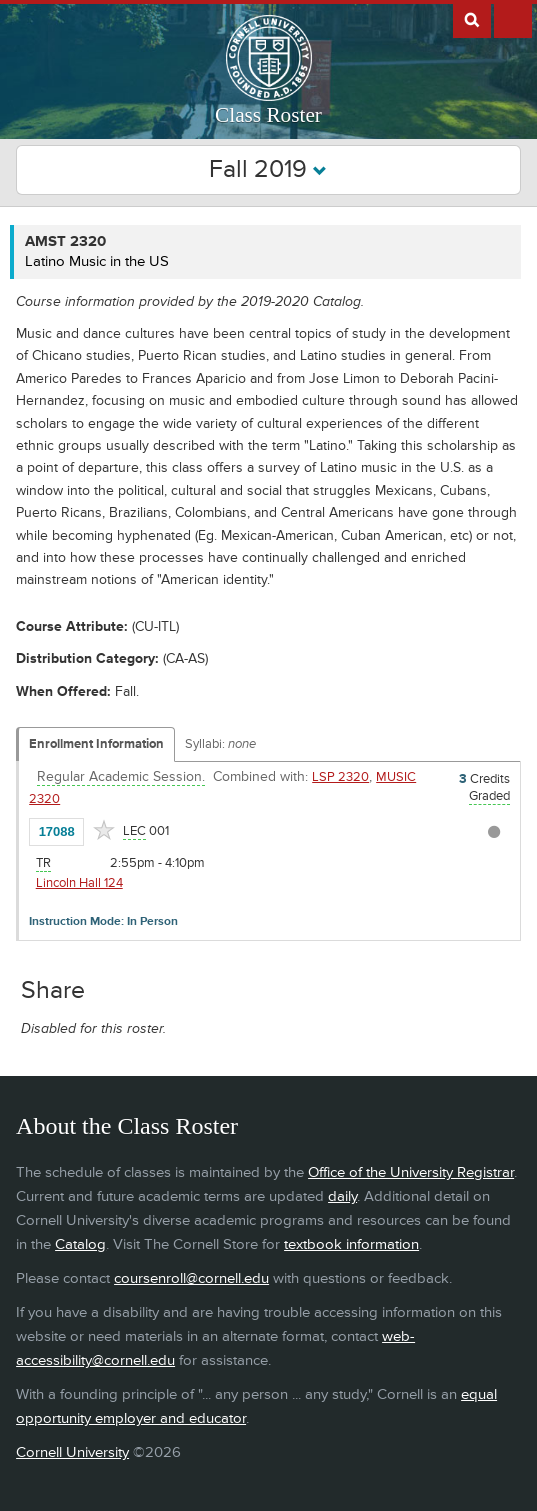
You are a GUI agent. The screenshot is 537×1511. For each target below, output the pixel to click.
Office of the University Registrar (411, 1172)
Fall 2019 (268, 169)
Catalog (80, 1244)
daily (342, 1196)
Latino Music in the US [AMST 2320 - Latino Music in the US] (97, 261)
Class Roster (268, 115)
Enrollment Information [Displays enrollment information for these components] (96, 744)
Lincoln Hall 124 (79, 883)
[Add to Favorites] (104, 830)
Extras (513, 19)
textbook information (351, 1244)
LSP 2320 (340, 777)
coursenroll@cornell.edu (191, 1278)
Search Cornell (472, 19)
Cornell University (72, 1452)
